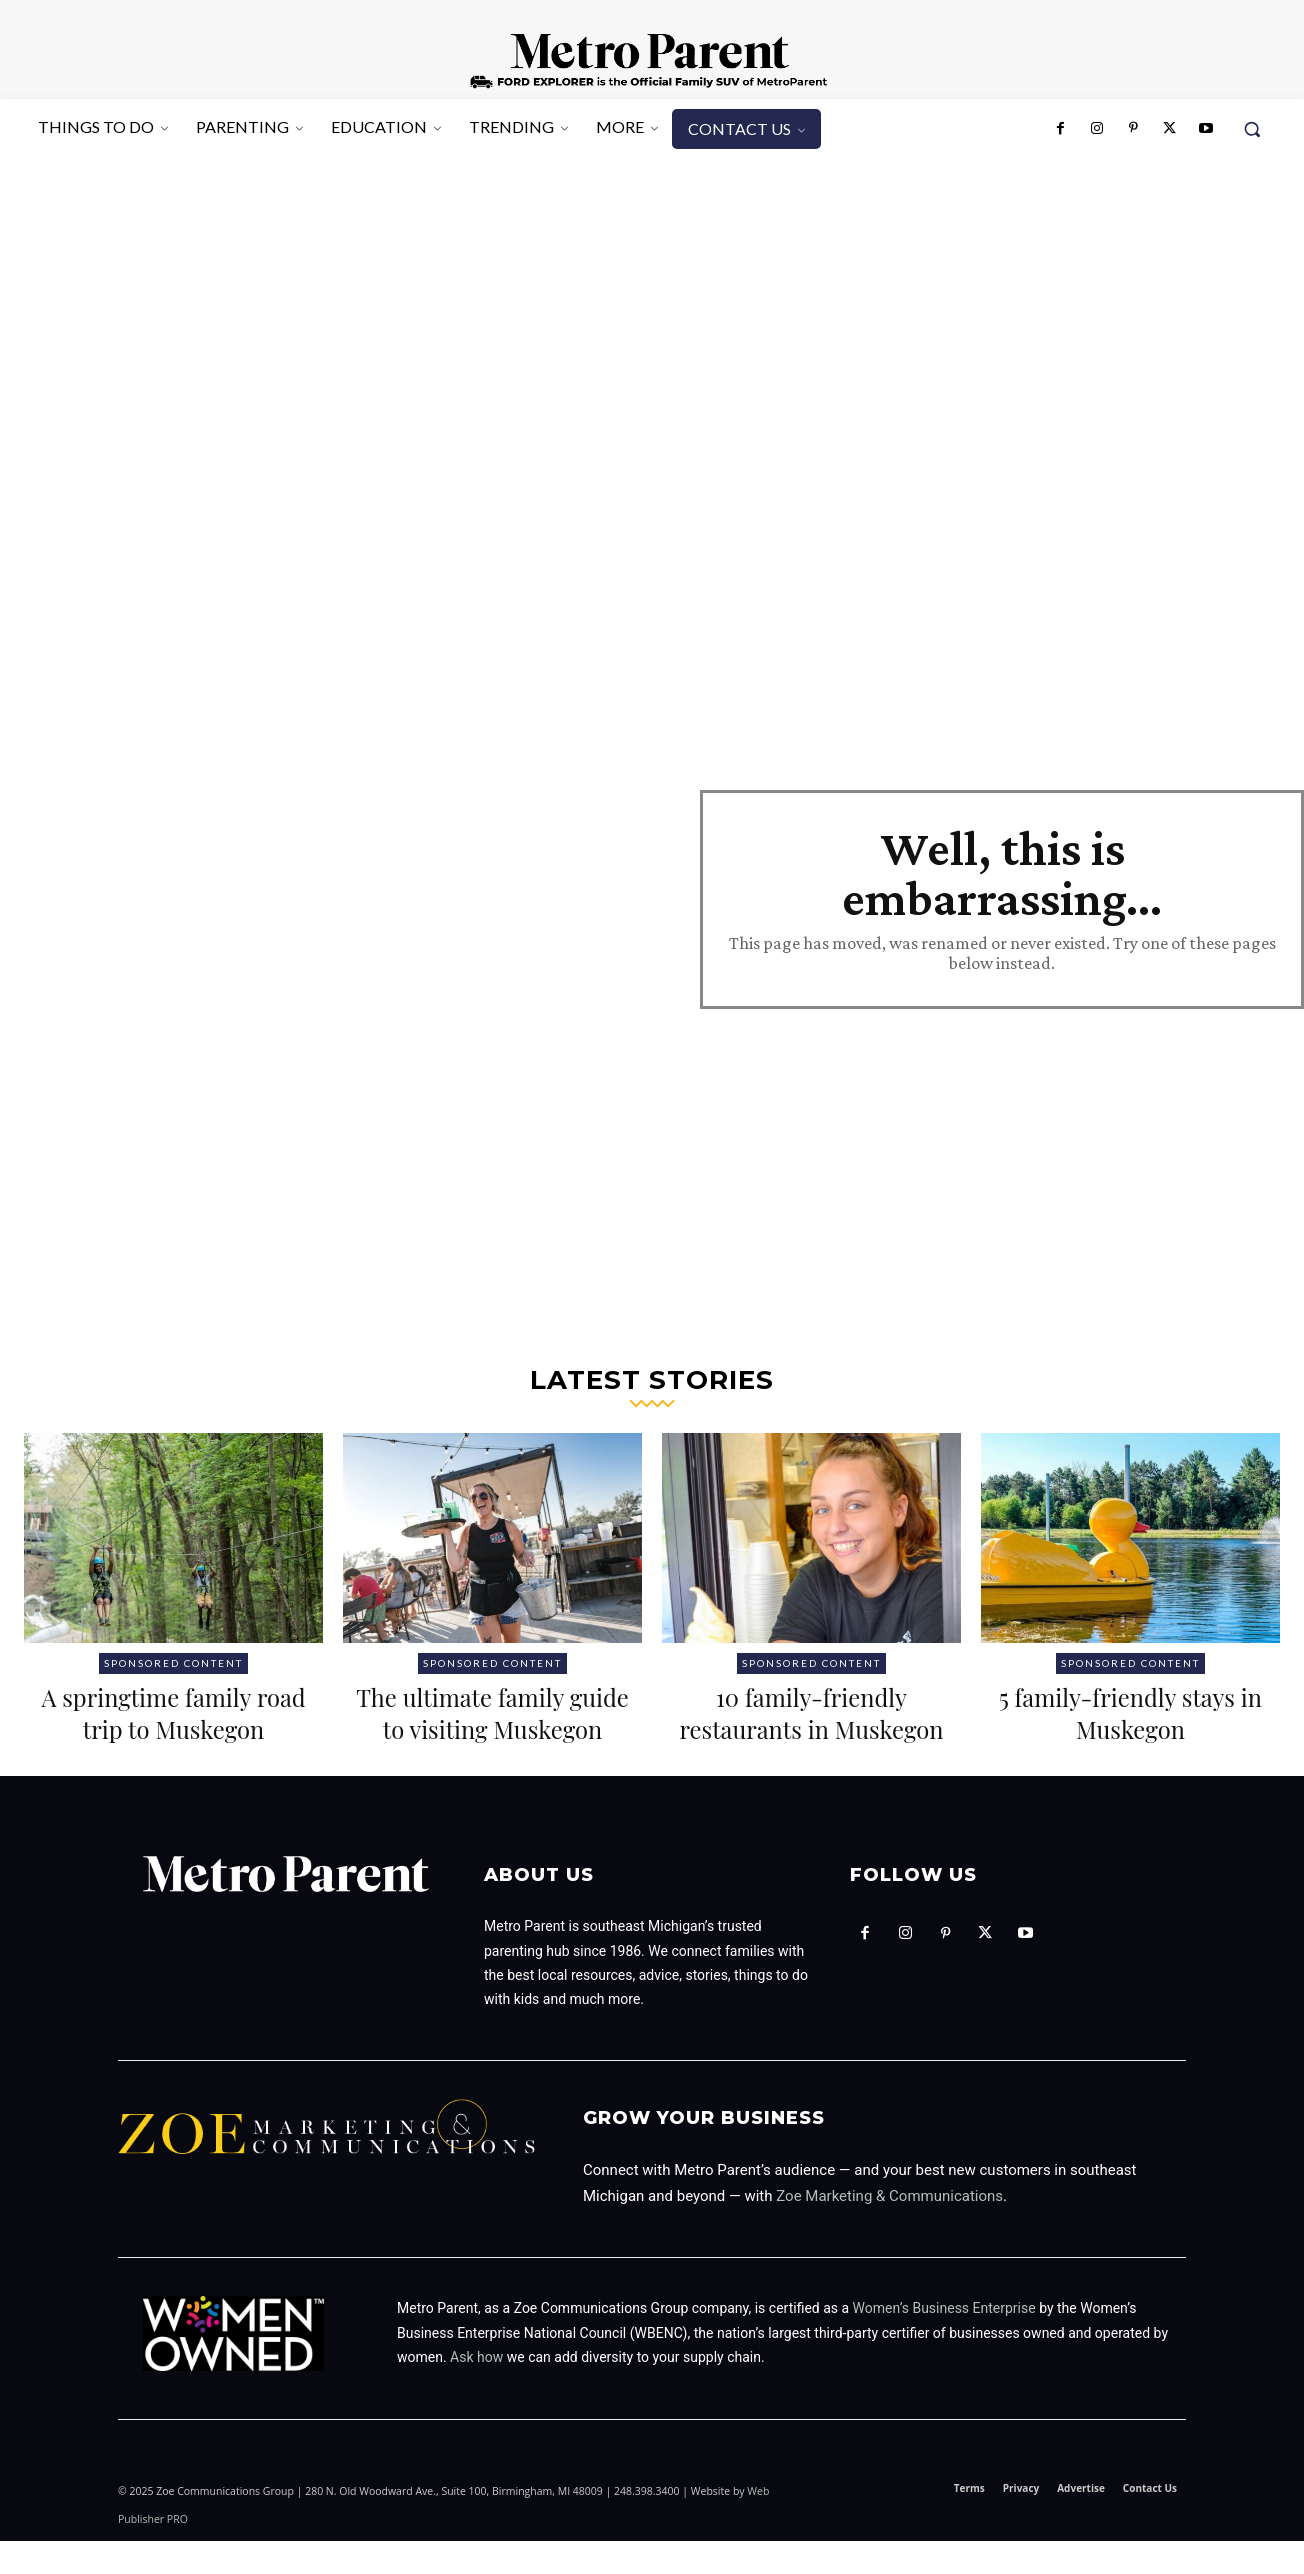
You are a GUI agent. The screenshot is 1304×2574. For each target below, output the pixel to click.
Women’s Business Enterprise (944, 2341)
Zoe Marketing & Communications (889, 2228)
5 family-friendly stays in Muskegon (1130, 1711)
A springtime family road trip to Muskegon (174, 1711)
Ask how (476, 2389)
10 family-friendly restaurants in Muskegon (811, 1727)
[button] (1252, 129)
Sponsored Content (173, 1663)
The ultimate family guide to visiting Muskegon (493, 1727)
